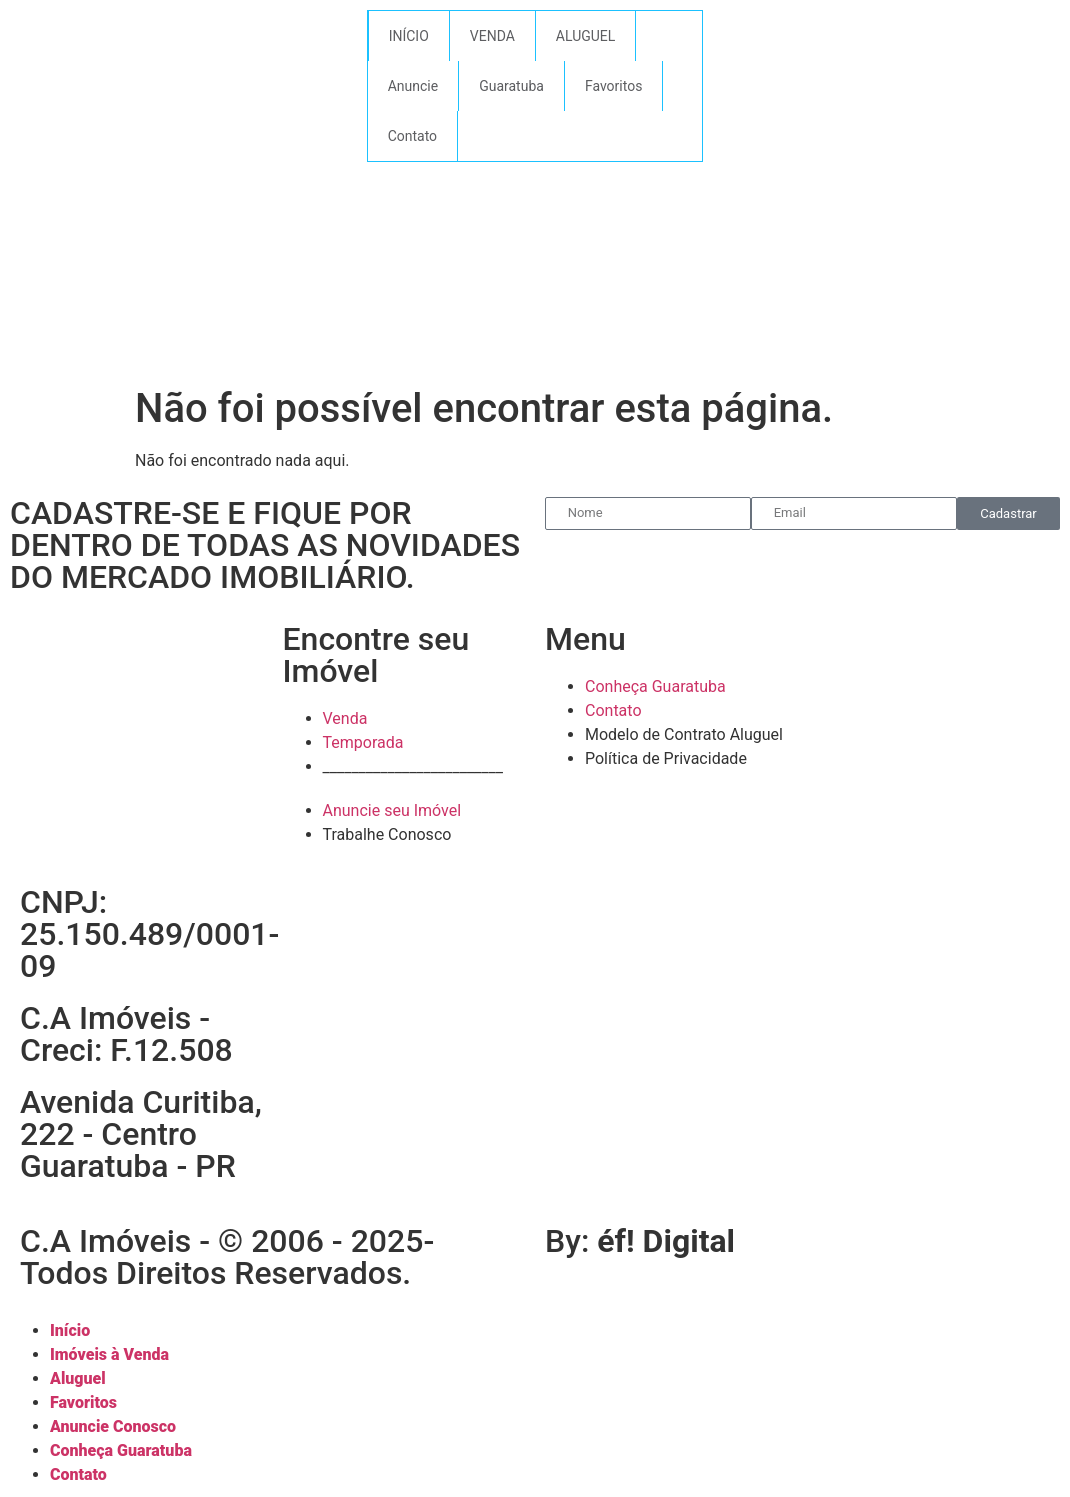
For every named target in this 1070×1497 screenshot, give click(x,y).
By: (640, 1241)
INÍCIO (409, 36)
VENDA (492, 36)
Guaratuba (511, 86)
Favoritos (613, 86)
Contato (412, 136)
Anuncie (413, 86)
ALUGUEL (586, 36)
